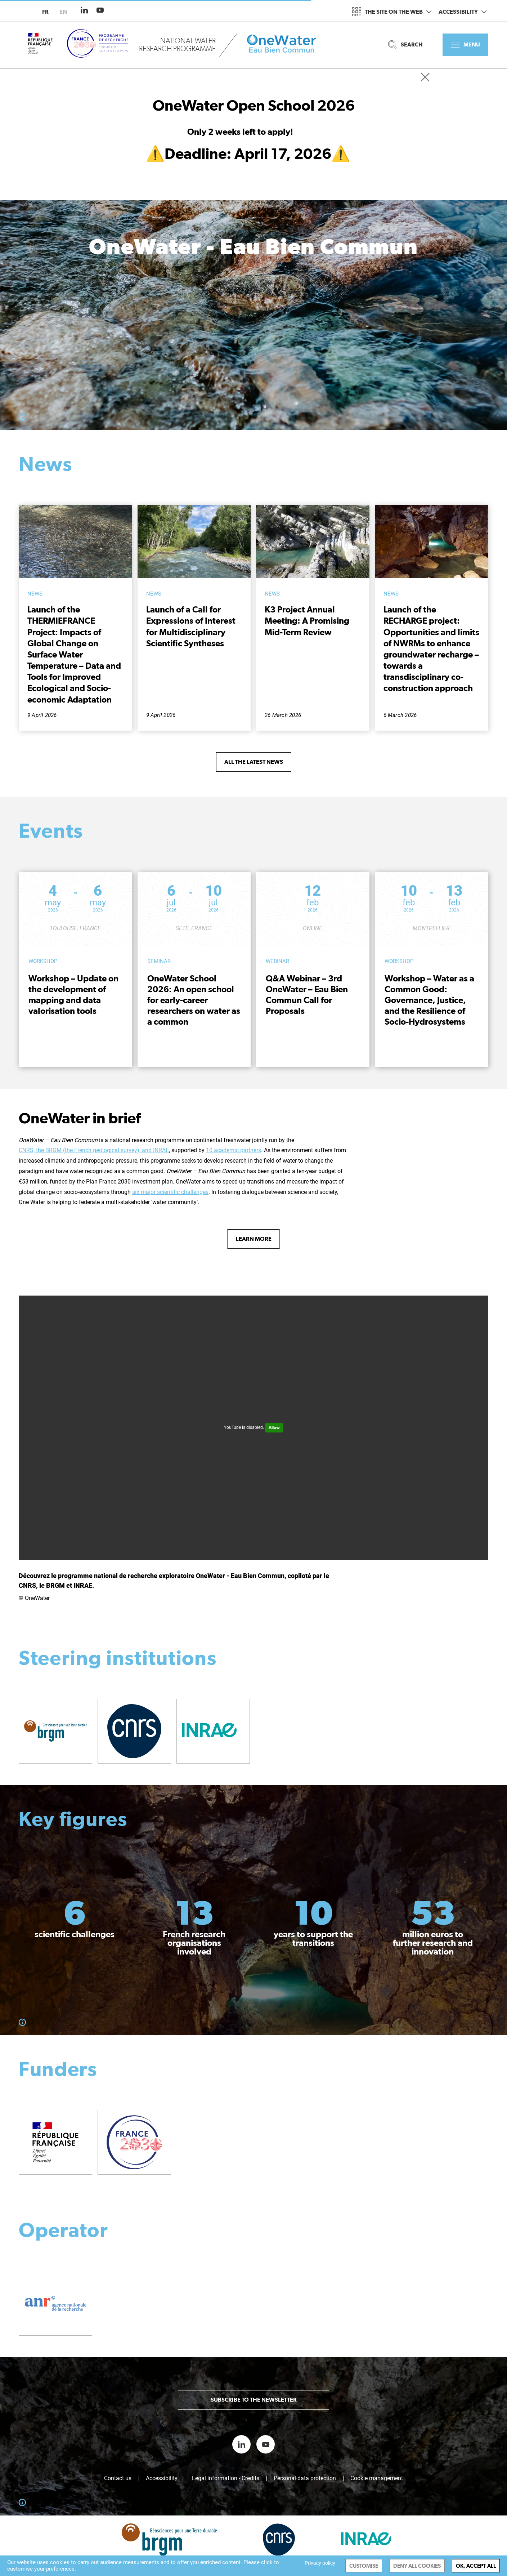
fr (45, 11)
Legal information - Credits (225, 2478)
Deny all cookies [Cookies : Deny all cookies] (417, 2566)
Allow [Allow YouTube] (274, 1427)
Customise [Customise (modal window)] (363, 2566)
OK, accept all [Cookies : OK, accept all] (476, 2566)
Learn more (254, 1238)
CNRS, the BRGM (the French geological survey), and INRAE (94, 1150)
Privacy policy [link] (320, 2563)
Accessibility (462, 11)
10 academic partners (233, 1150)
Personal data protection (305, 2478)
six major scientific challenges (170, 1192)
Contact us (117, 2478)
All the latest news (253, 761)
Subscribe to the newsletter (254, 2399)
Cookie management (376, 2478)
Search (405, 44)
